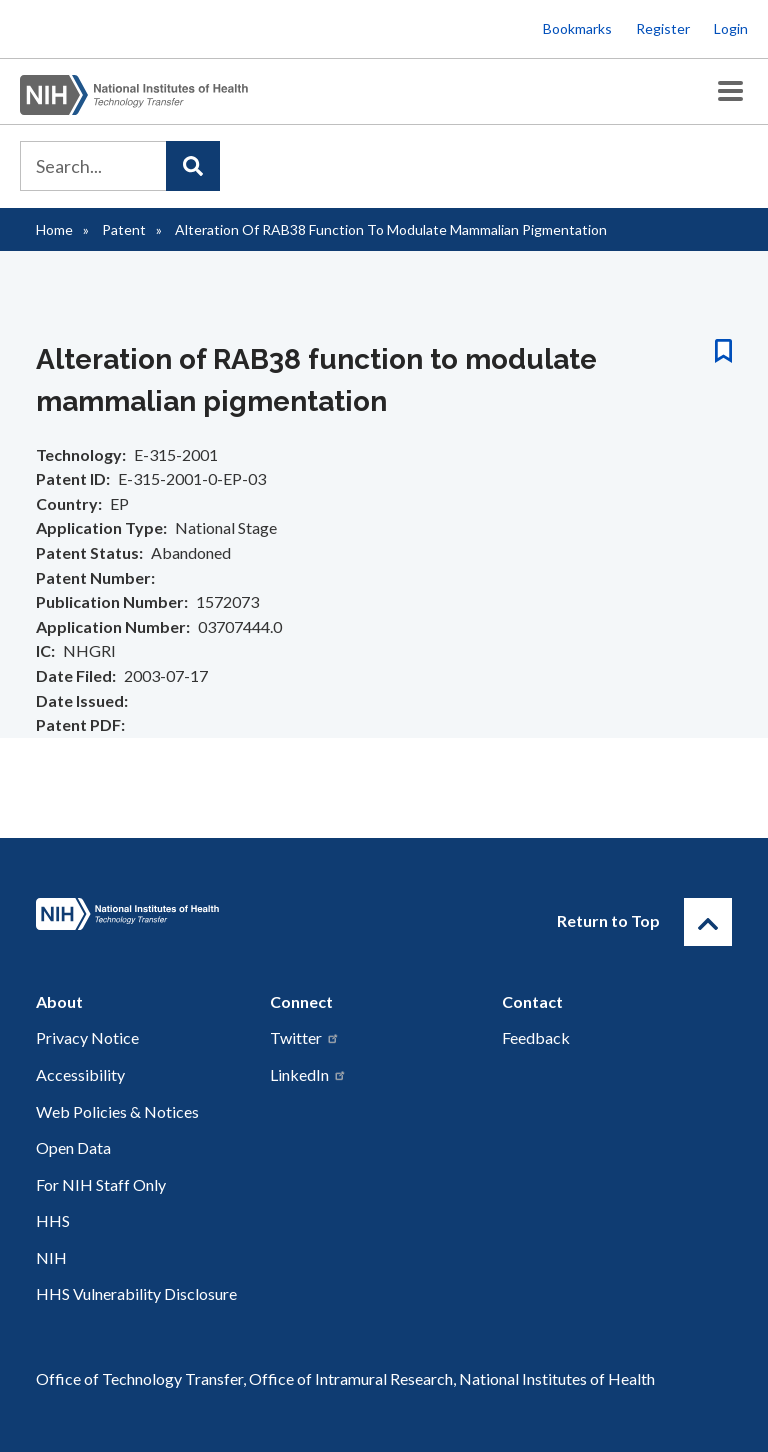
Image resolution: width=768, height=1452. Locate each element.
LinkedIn (308, 1074)
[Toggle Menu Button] (730, 91)
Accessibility (80, 1074)
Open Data (73, 1147)
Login (731, 28)
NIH (51, 1257)
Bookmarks (577, 28)
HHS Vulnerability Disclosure (136, 1293)
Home (54, 229)
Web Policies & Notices (117, 1111)
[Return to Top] (708, 922)
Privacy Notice (87, 1037)
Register (663, 28)
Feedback (536, 1037)
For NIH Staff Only (101, 1184)
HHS (53, 1220)
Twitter (305, 1037)
